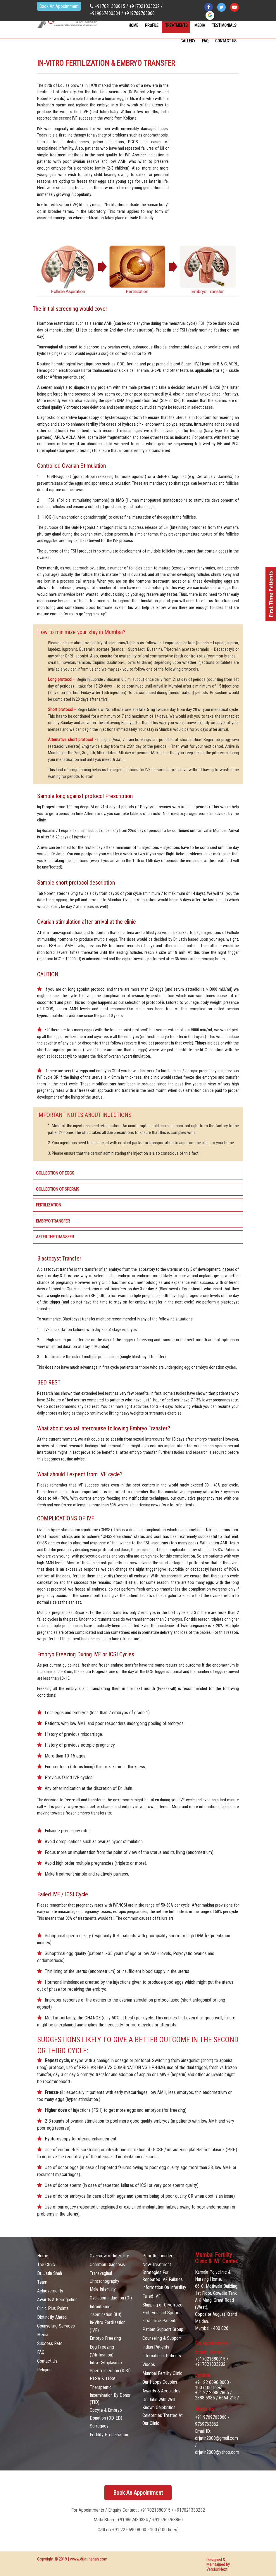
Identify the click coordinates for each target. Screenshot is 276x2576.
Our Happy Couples (159, 2382)
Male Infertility (103, 2289)
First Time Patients (159, 2320)
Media (199, 25)
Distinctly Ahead (52, 2317)
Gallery (187, 41)
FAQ (205, 41)
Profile (151, 25)
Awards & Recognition (57, 2299)
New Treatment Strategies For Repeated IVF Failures (162, 2272)
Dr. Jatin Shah (49, 2273)
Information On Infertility (164, 2287)
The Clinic (46, 2264)
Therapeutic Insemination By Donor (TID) (110, 2395)
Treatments (176, 25)
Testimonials (224, 25)
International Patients (161, 2356)
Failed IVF (151, 2296)
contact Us (226, 41)
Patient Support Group (162, 2329)
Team (42, 2282)
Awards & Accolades (161, 2391)
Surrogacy (99, 2426)
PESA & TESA (102, 2378)
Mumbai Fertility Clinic (162, 2373)
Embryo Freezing (105, 2338)
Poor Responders (158, 2256)
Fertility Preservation (109, 2434)
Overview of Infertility (109, 2256)
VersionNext (216, 2569)
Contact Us (47, 2361)
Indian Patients (155, 2347)
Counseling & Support (162, 2338)
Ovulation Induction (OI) (111, 2298)
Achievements (50, 2291)
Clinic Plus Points (53, 2308)
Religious (45, 2370)
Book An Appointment (49, 10)
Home (133, 25)
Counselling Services (56, 2326)
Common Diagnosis (107, 2264)
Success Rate (50, 2343)
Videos (148, 2364)
